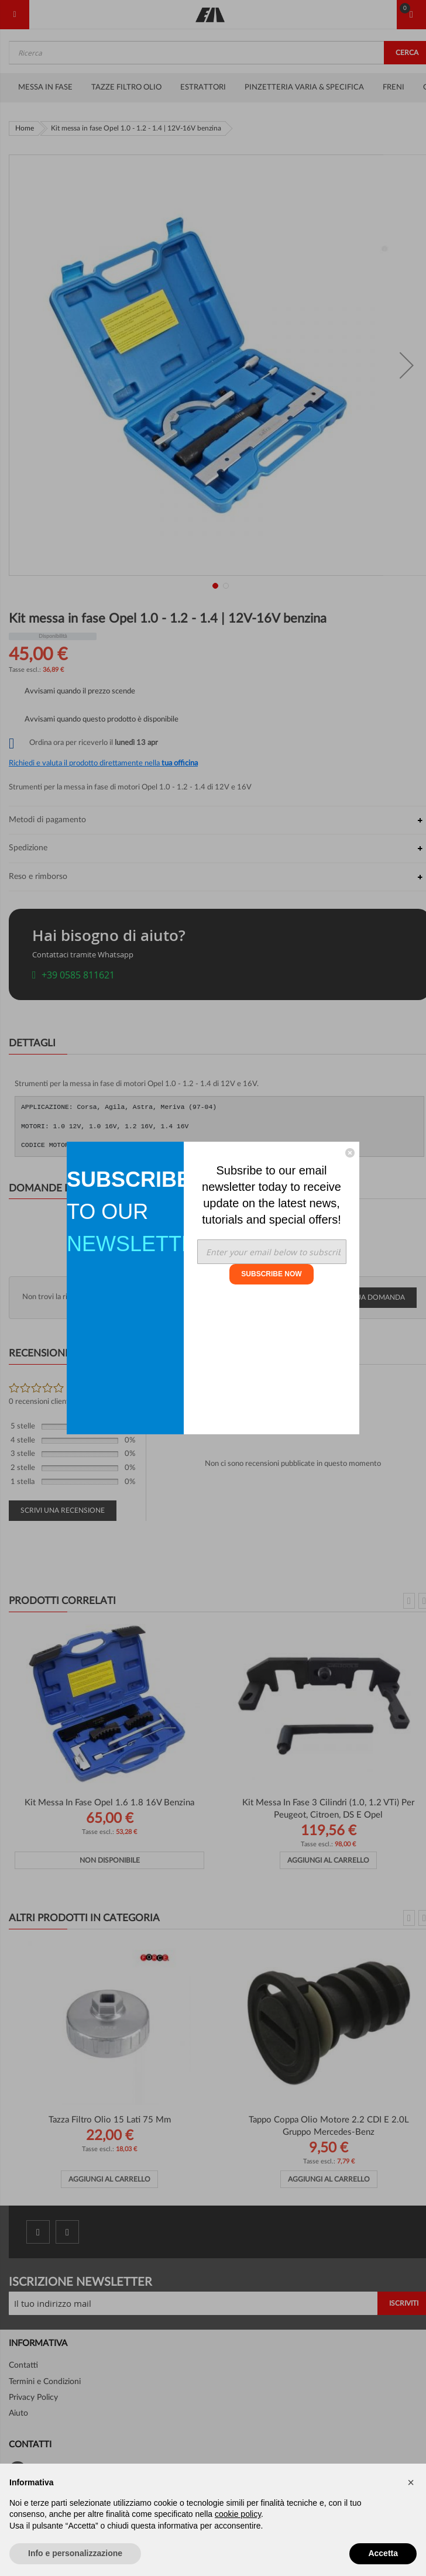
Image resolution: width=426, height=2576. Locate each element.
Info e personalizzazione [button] (75, 2553)
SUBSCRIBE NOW (271, 1274)
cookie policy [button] (238, 2514)
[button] (410, 2482)
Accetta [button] (383, 2553)
